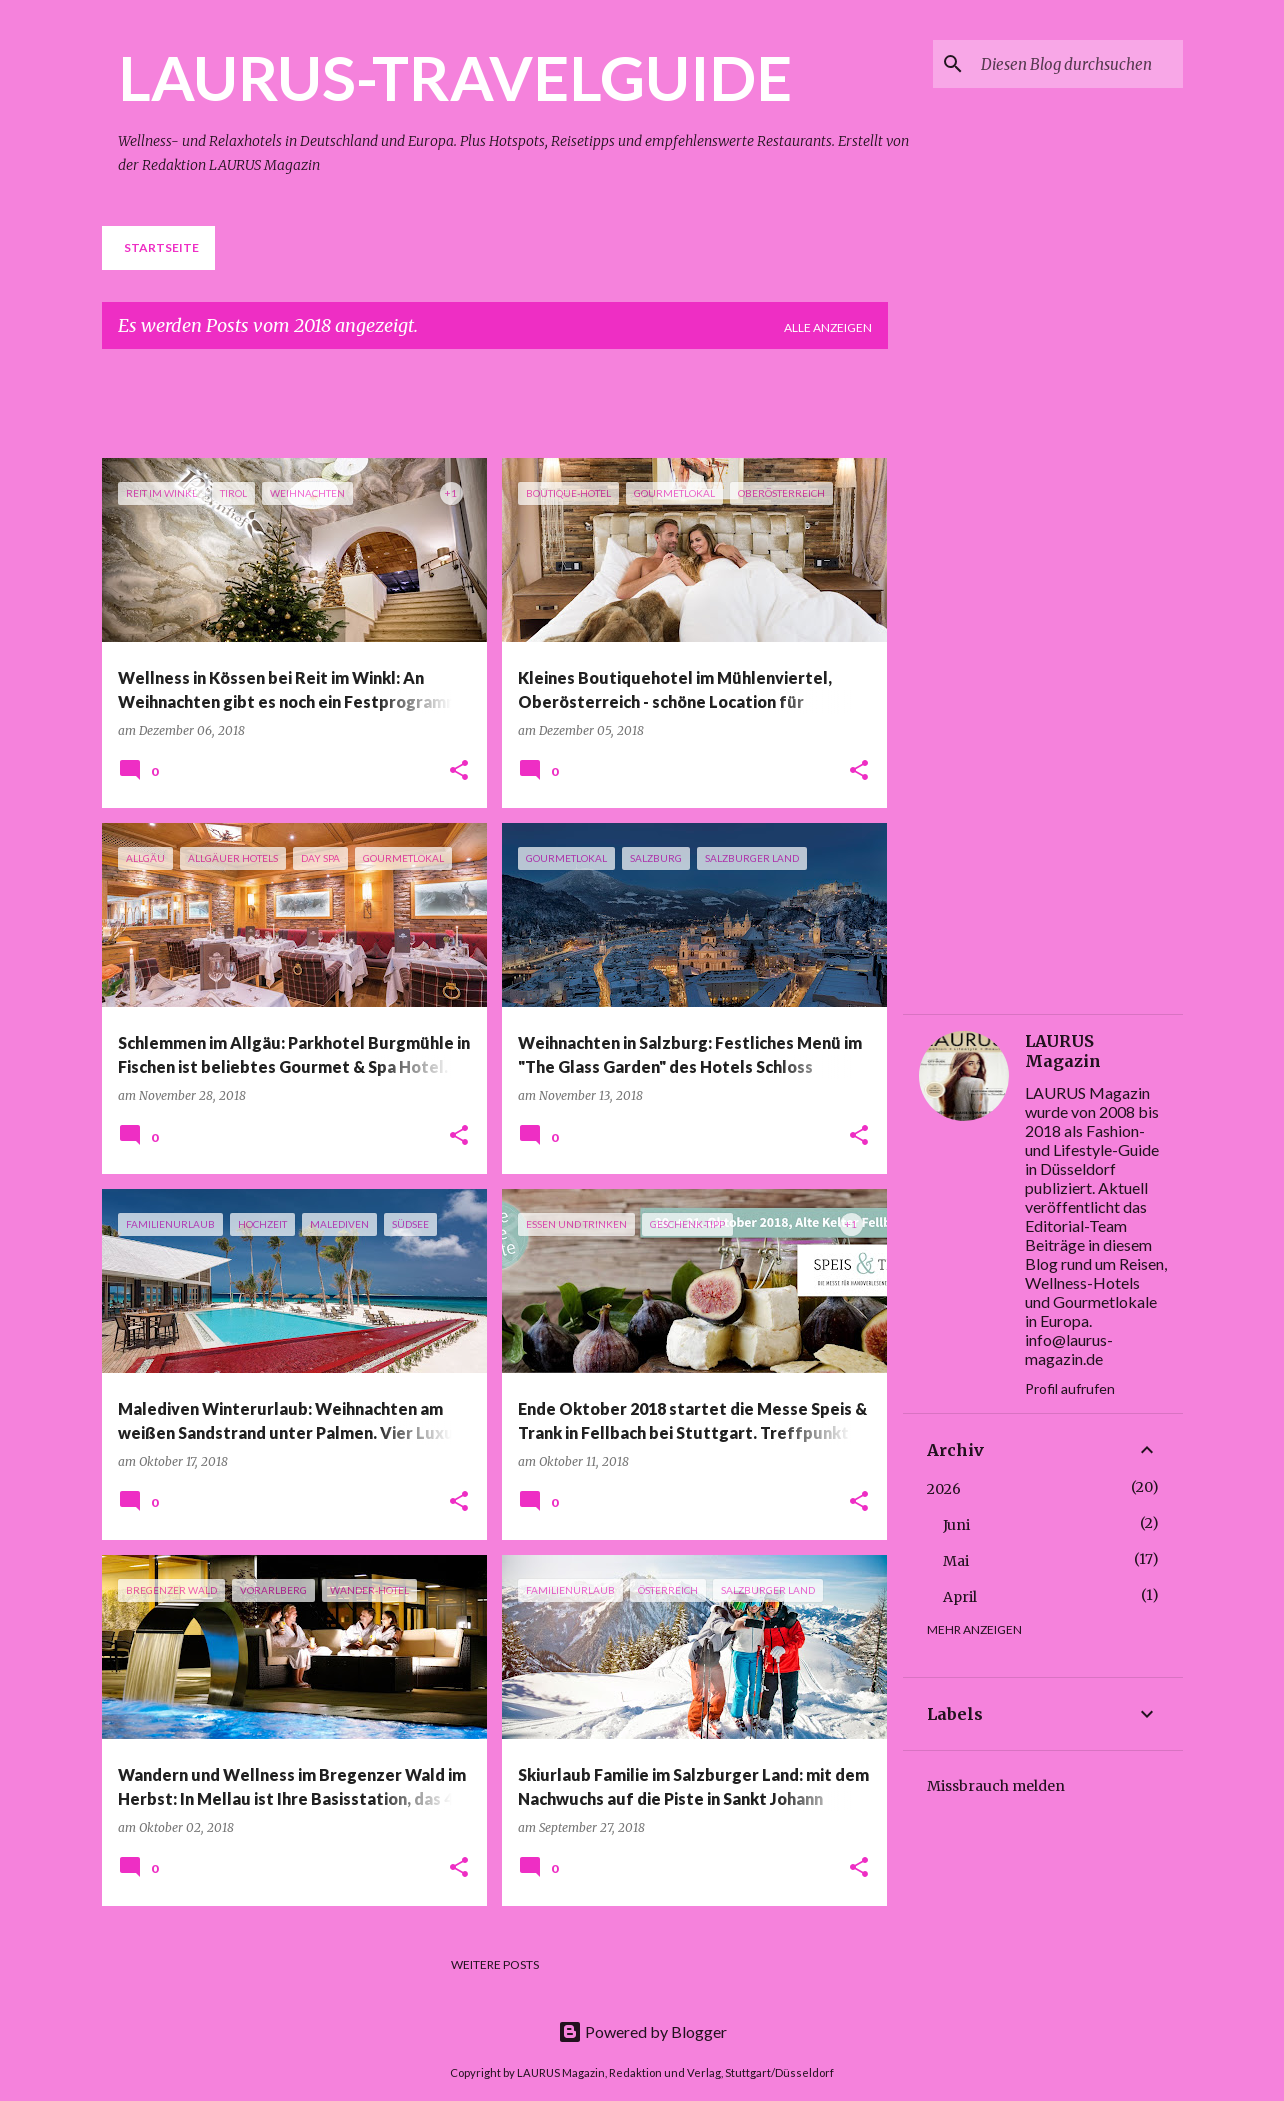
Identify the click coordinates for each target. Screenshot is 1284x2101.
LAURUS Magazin (1063, 1051)
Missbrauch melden (996, 1786)
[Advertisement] (587, 410)
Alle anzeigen (828, 327)
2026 (944, 1489)
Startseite (161, 247)
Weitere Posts (495, 1964)
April (960, 1597)
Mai (956, 1561)
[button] (459, 771)
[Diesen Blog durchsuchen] (1078, 64)
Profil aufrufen (1070, 1388)
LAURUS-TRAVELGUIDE (455, 77)
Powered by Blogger (642, 2031)
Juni (956, 1525)
